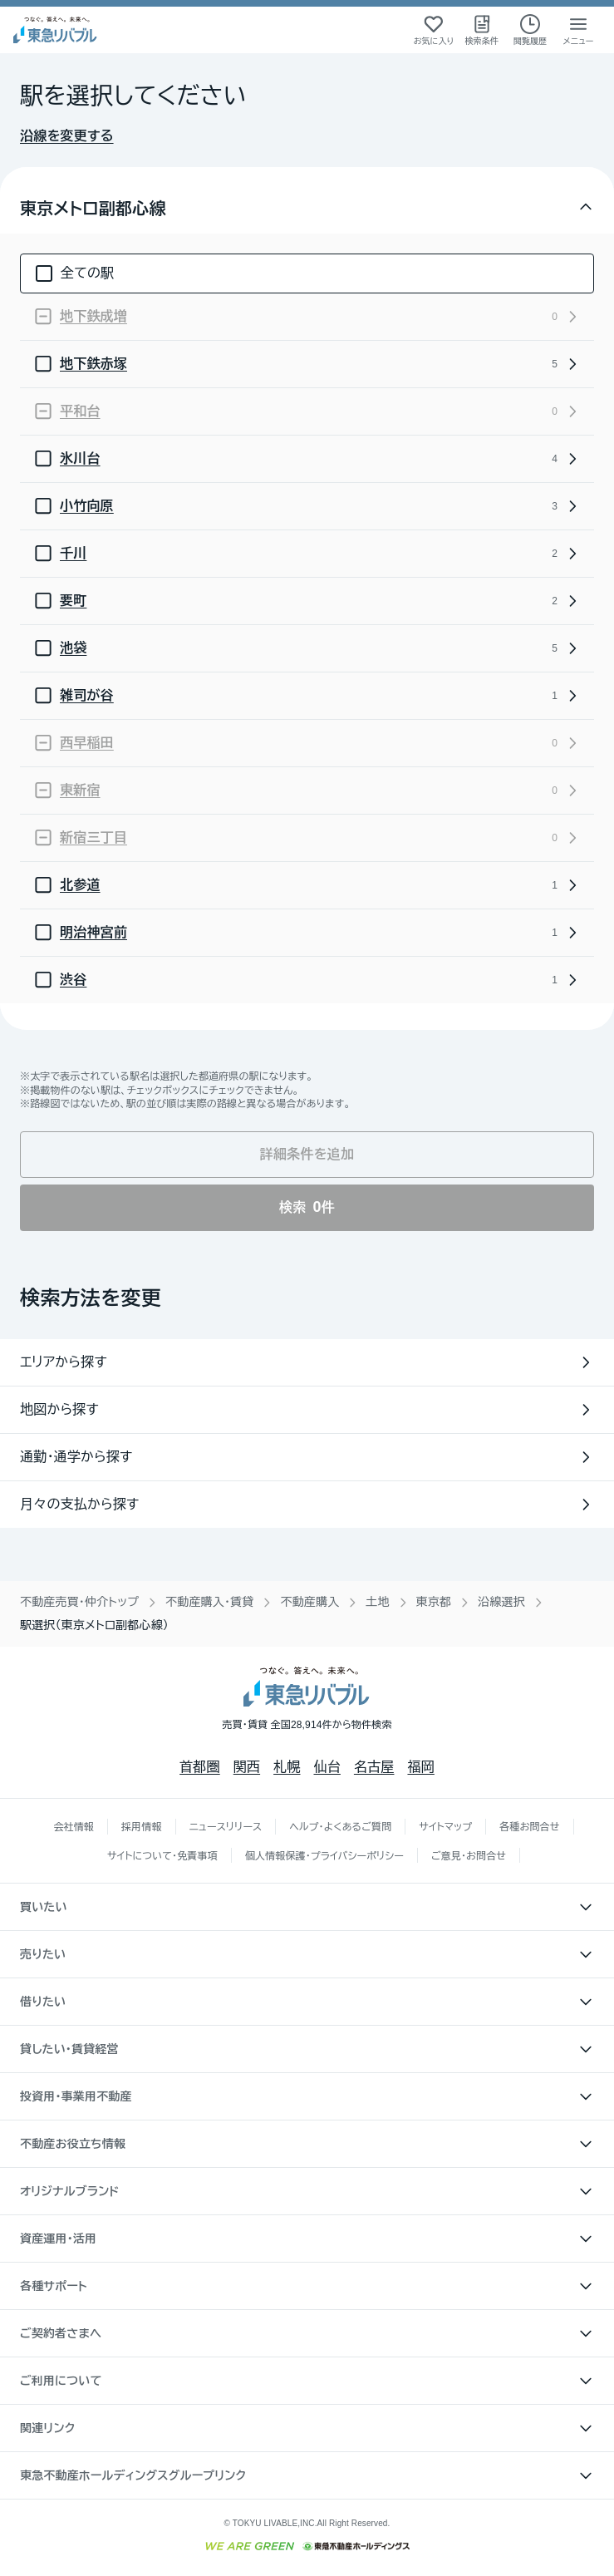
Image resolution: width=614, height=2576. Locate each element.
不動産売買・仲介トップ (79, 1601)
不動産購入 (309, 1601)
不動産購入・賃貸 (209, 1601)
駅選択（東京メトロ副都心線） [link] (94, 1625)
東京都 (434, 1601)
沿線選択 (501, 1601)
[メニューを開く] (578, 30)
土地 (377, 1601)
